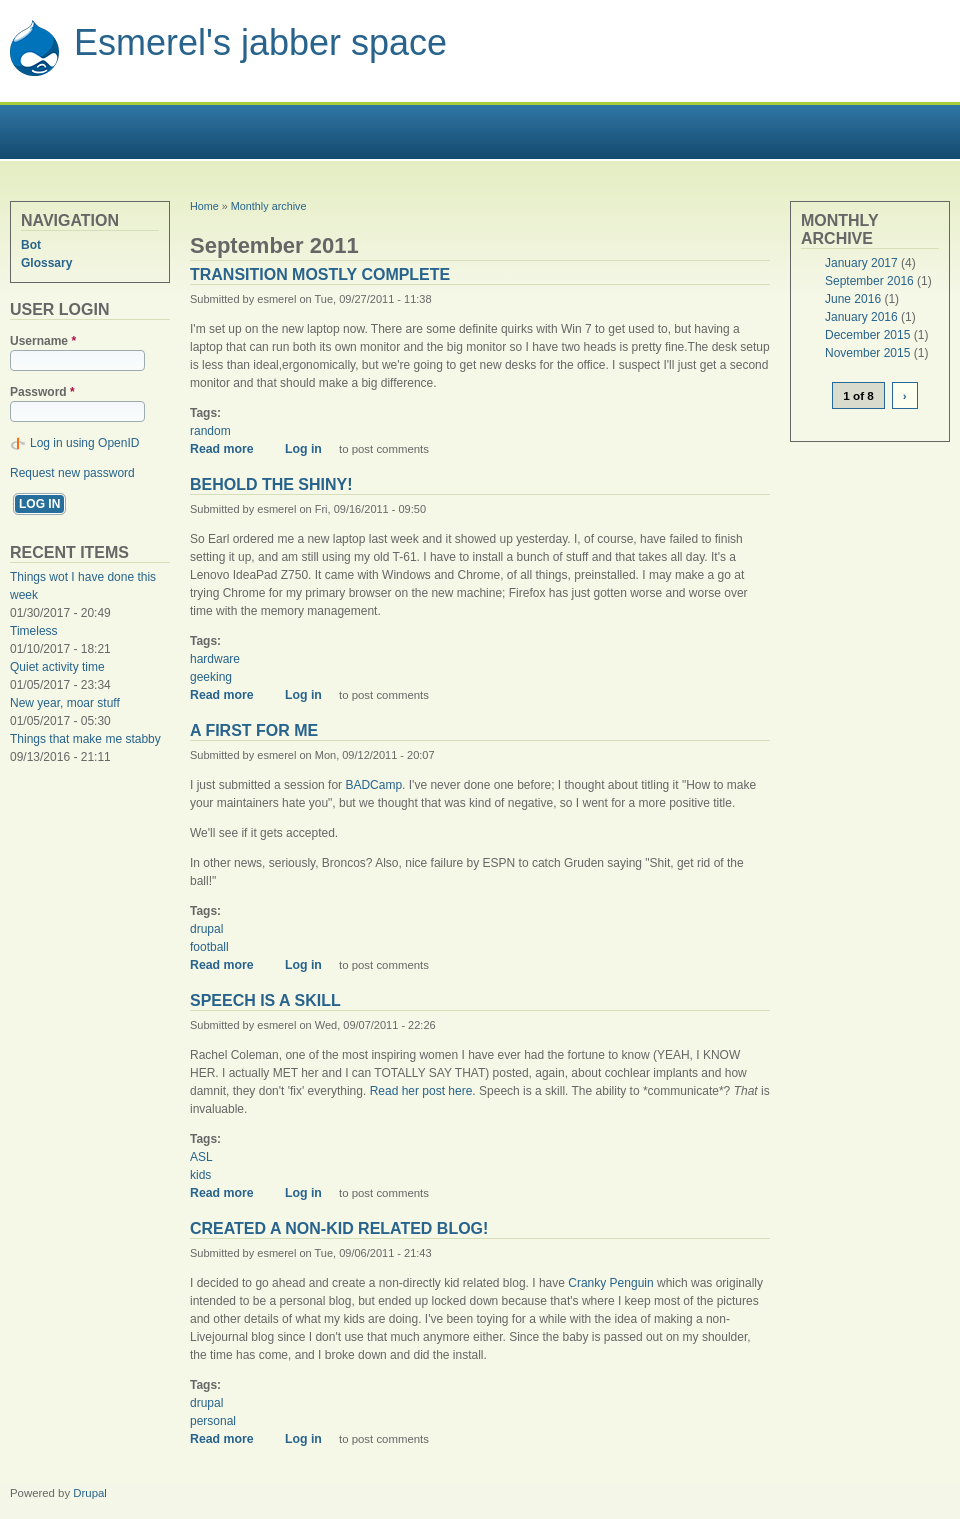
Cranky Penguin (610, 1283)
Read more (229, 449)
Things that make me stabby (85, 739)
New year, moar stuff (65, 703)
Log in (303, 449)
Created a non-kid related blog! (339, 1228)
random (210, 431)
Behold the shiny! (271, 484)
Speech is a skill (265, 1000)
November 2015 (867, 353)
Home (204, 206)
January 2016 (861, 317)
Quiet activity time (57, 667)
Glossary (46, 263)
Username (43, 341)
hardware (215, 659)
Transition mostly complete (320, 274)
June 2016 (853, 299)
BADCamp (373, 785)
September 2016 (869, 281)
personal (213, 1421)
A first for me (254, 730)
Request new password (72, 473)
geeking (211, 677)
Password (42, 392)
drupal (206, 929)
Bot (31, 245)
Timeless (34, 631)
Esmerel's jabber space (260, 42)
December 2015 (867, 335)
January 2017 (861, 263)
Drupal (90, 1493)
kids (200, 1175)
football (209, 947)
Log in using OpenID (84, 443)
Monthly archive (269, 206)
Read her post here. (423, 1091)
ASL (201, 1157)
